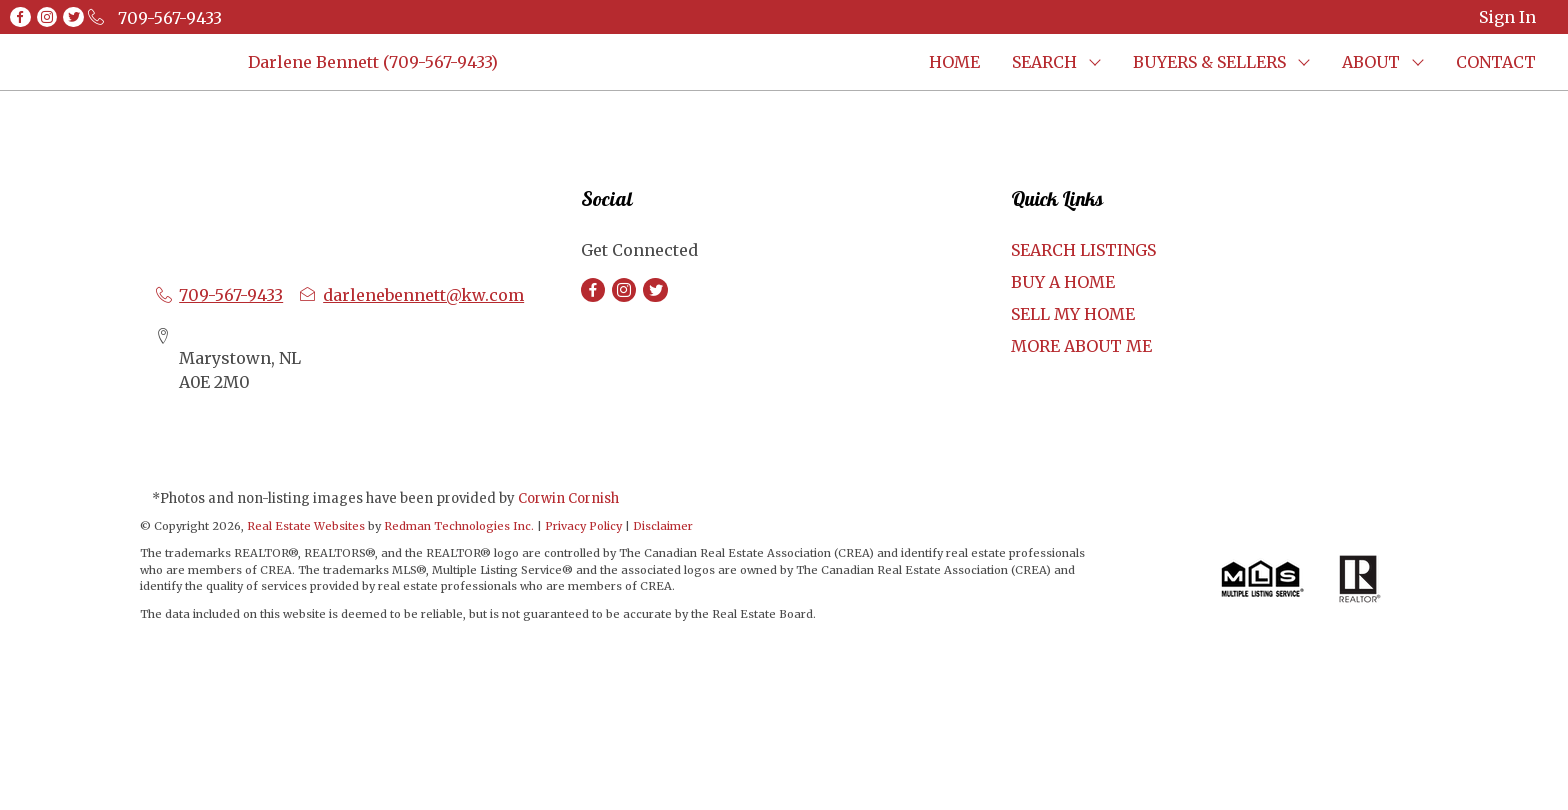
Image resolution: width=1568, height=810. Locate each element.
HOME (954, 62)
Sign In (1507, 17)
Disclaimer (663, 526)
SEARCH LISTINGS (1083, 250)
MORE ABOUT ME (1081, 346)
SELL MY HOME (1073, 314)
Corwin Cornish (568, 498)
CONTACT (1496, 62)
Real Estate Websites (307, 526)
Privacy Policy (583, 526)
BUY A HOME (1063, 282)
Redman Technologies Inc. (460, 526)
